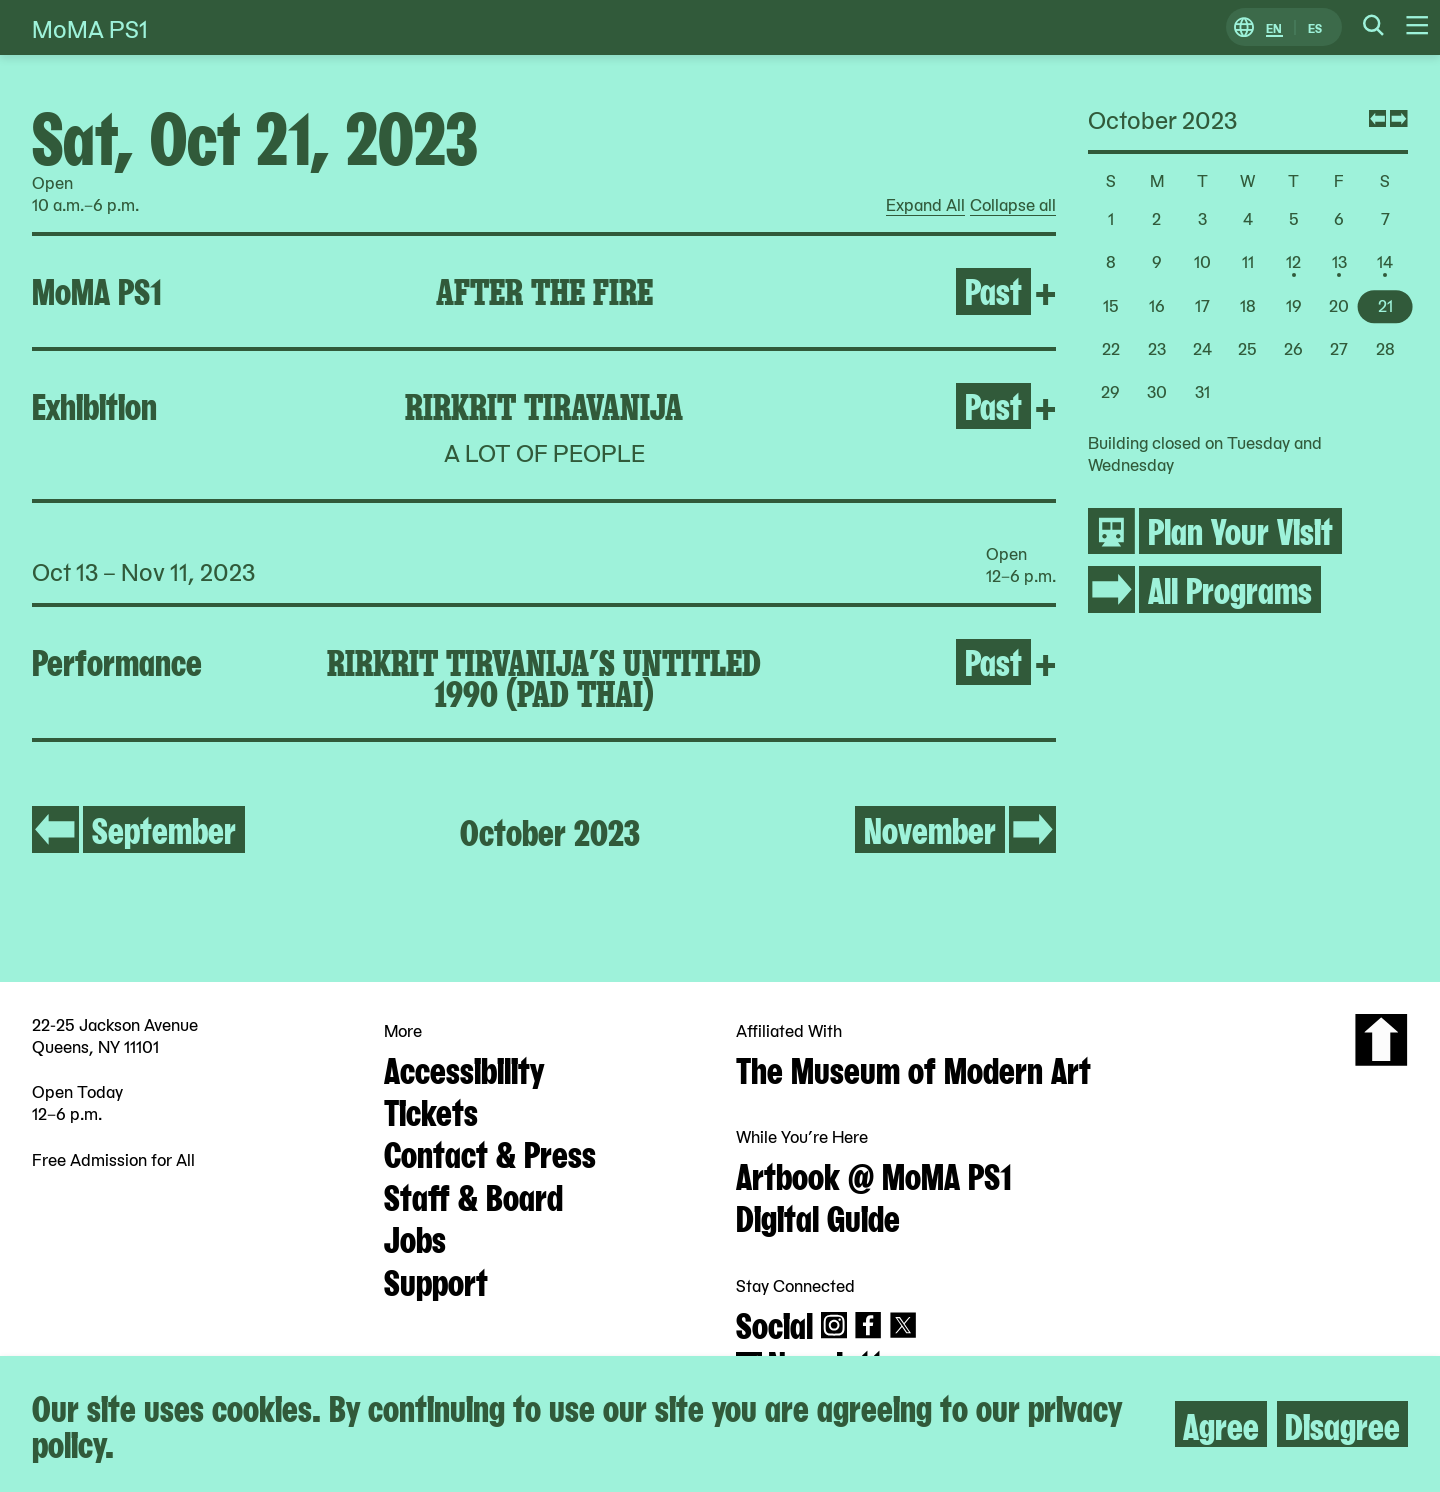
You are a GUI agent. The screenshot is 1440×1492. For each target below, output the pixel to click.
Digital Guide (818, 1216)
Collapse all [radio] (1013, 205)
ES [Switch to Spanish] (1315, 27)
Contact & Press (490, 1152)
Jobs (415, 1237)
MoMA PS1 (90, 27)
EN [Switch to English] (1274, 27)
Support (436, 1280)
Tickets (431, 1110)
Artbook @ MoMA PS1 (874, 1174)
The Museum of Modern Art (913, 1068)
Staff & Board (473, 1195)
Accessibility (464, 1068)
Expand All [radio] (925, 205)
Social (774, 1323)
